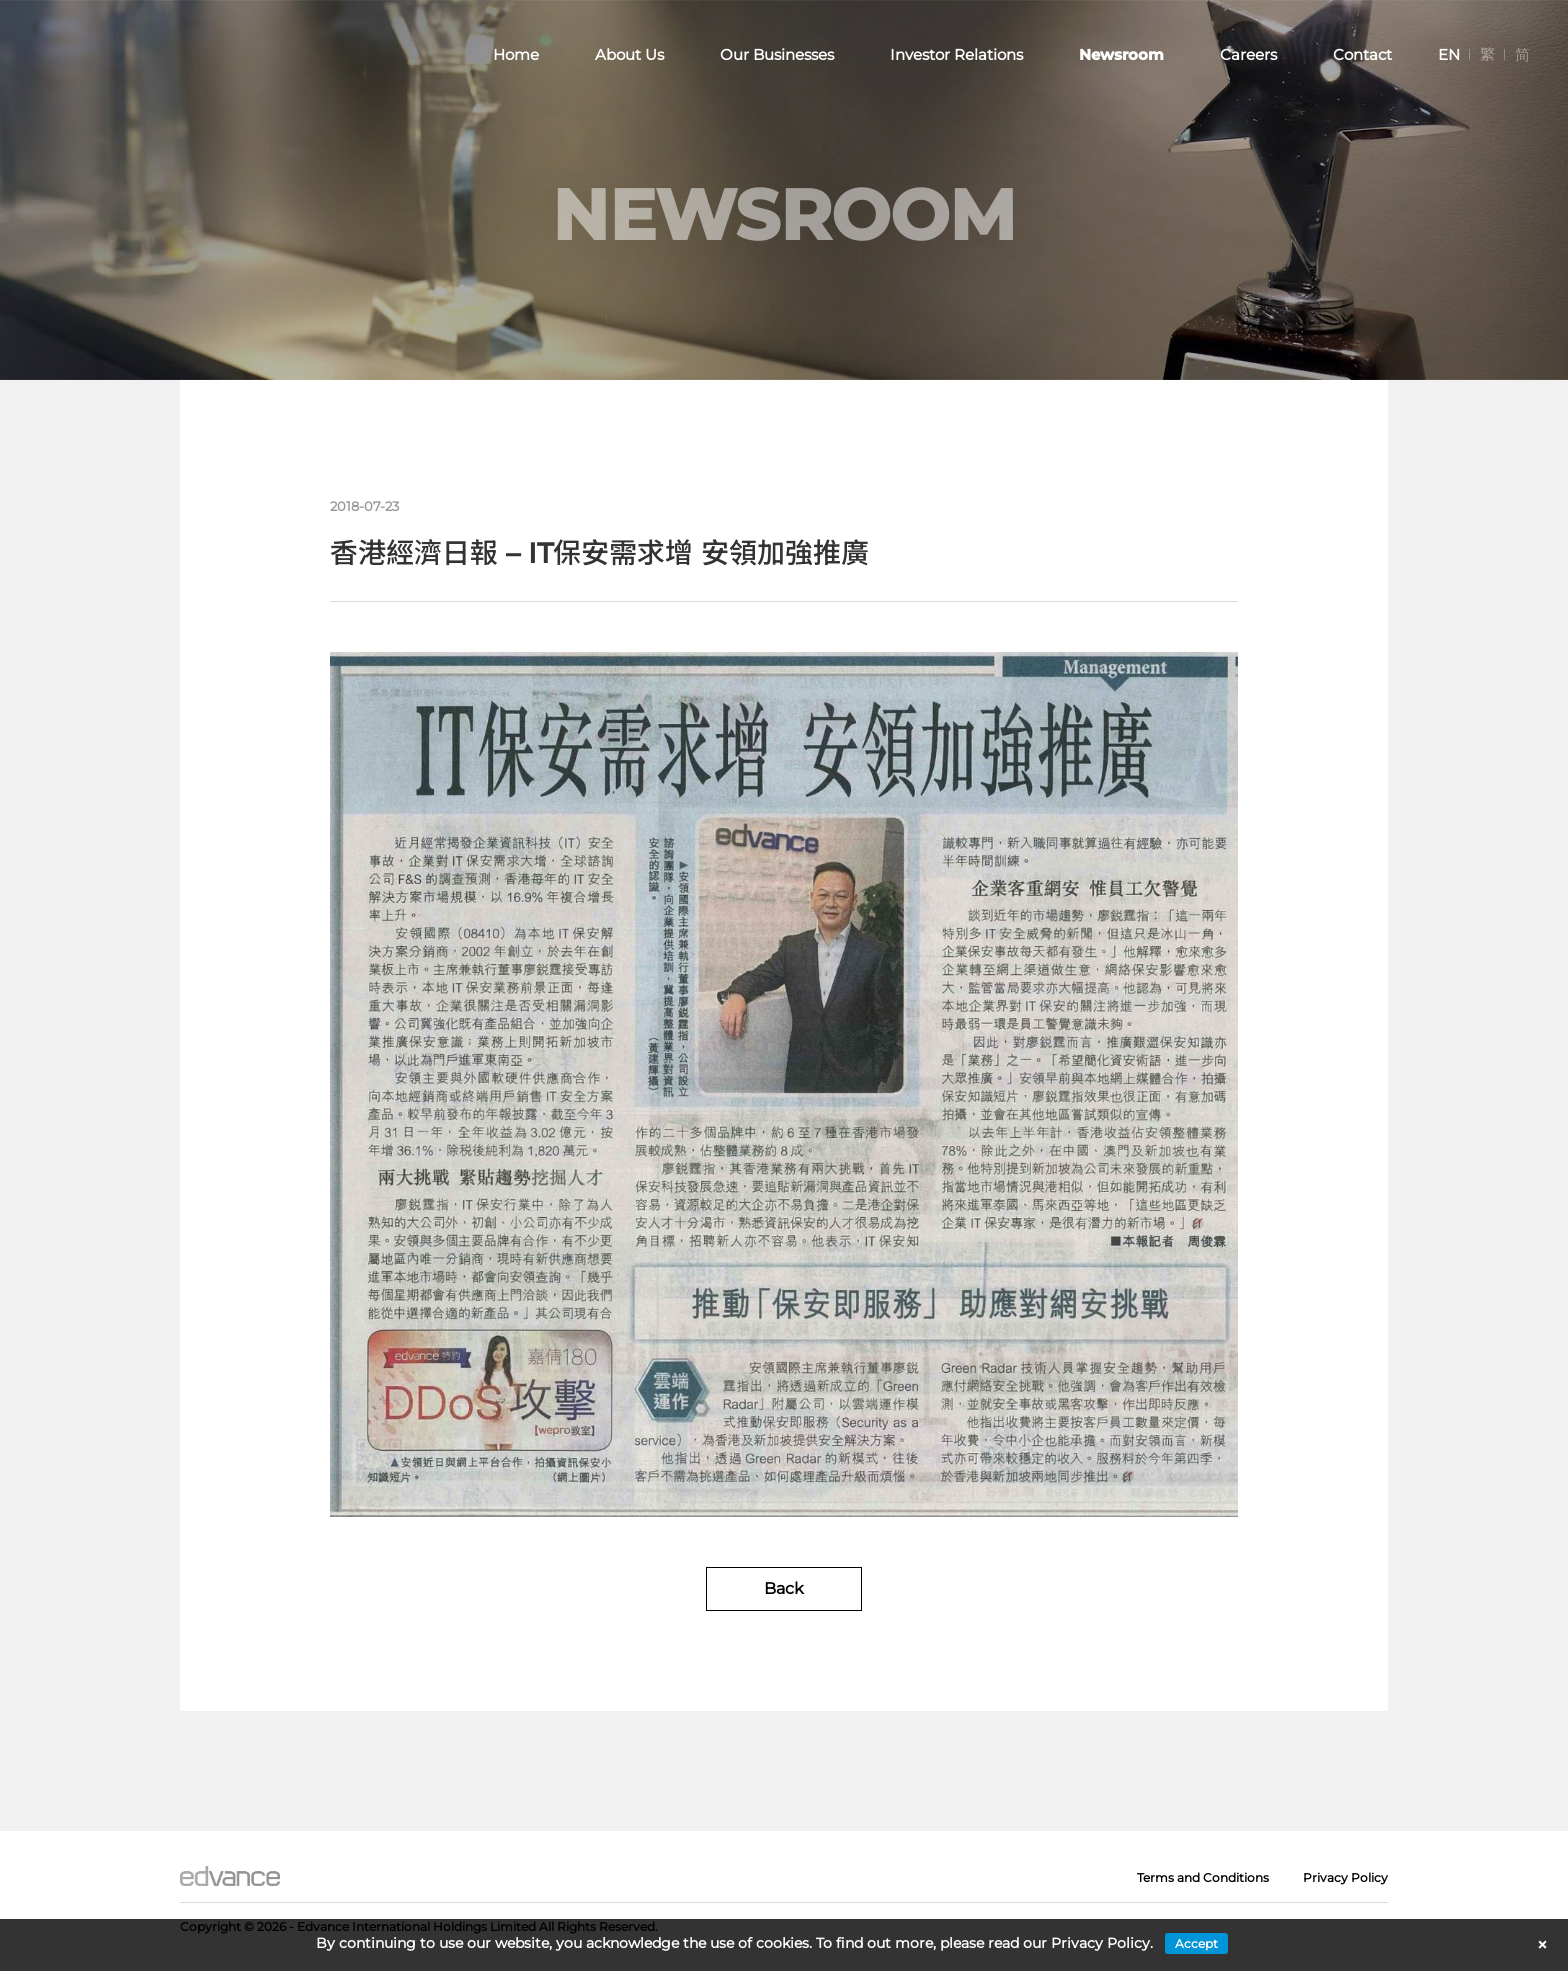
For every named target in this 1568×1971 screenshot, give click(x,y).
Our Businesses (777, 54)
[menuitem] (1449, 54)
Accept (1196, 1943)
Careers (1248, 54)
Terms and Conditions (1203, 1877)
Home (516, 54)
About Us (629, 54)
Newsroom (1121, 54)
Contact (1362, 54)
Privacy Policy (1345, 1877)
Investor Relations (956, 54)
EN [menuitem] (1449, 54)
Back (784, 1588)
